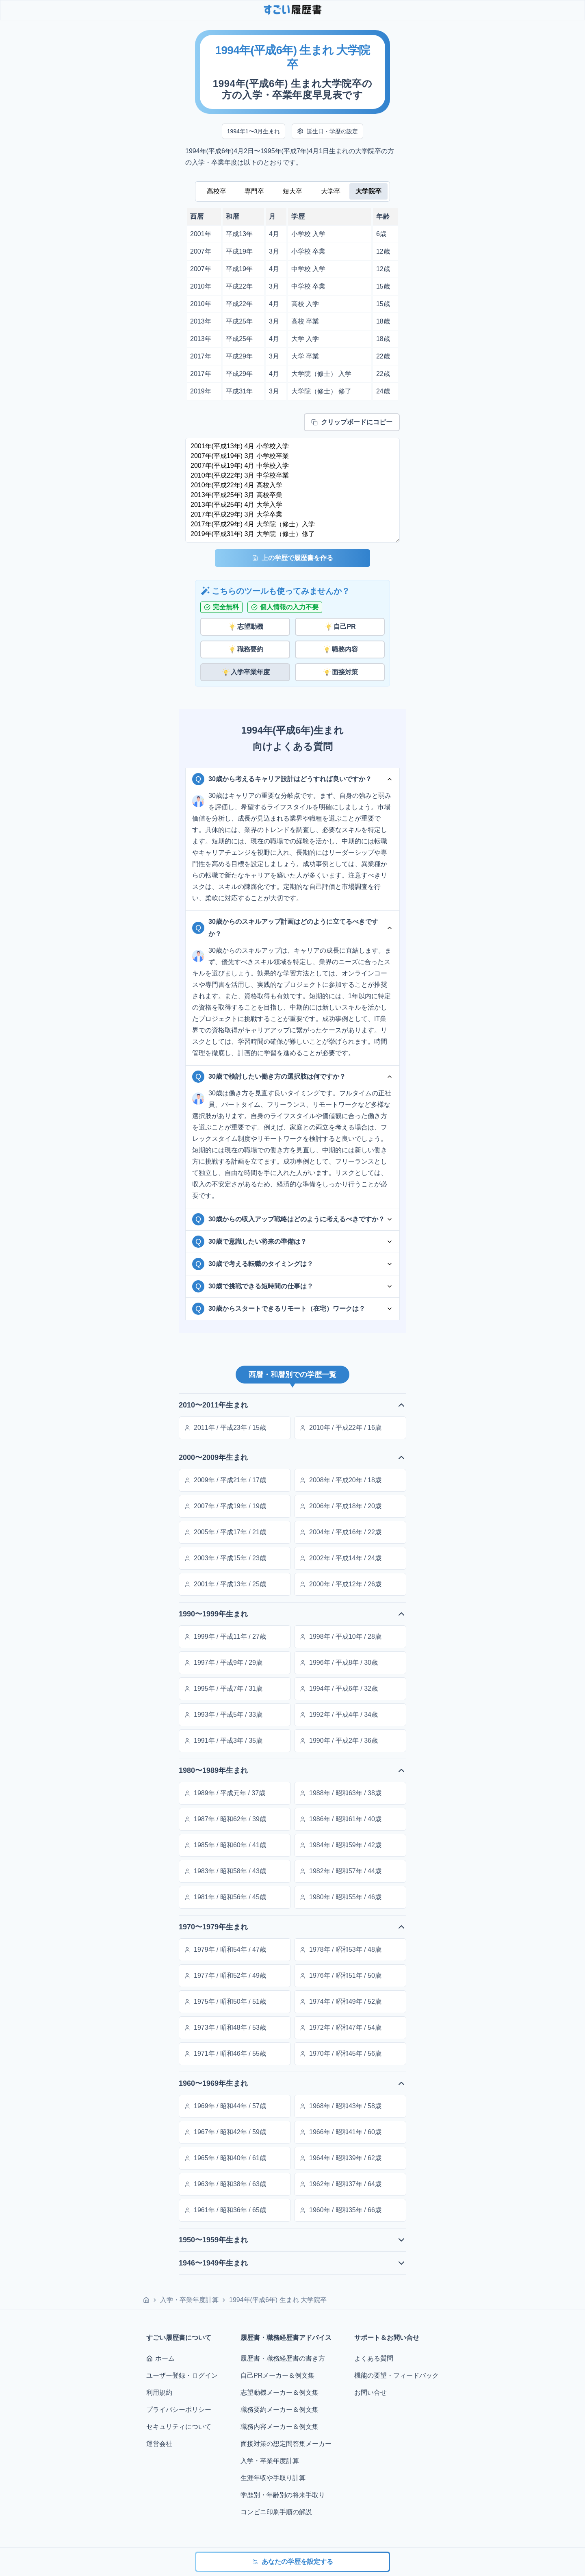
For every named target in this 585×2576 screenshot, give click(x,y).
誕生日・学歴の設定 (327, 131)
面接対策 (340, 672)
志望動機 (245, 627)
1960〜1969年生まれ (292, 2083)
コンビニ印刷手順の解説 (276, 2512)
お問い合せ (370, 2392)
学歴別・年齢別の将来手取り (282, 2494)
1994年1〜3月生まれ (253, 131)
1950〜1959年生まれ (292, 2240)
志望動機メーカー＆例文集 (279, 2392)
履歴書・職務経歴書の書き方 (282, 2358)
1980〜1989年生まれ (292, 1770)
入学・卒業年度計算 (189, 2299)
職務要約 (245, 649)
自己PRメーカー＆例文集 (277, 2375)
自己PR (339, 627)
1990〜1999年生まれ (292, 1614)
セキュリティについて (178, 2426)
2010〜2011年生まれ (292, 1405)
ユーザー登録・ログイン (182, 2375)
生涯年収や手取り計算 (273, 2477)
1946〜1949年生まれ (292, 2263)
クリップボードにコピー (351, 422)
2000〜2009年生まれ (292, 1457)
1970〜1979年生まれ (292, 1927)
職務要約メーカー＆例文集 (279, 2409)
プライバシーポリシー (178, 2409)
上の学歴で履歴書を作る (292, 557)
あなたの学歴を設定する (292, 2561)
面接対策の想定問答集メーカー (286, 2443)
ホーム (160, 2358)
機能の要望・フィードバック (396, 2375)
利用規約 (159, 2392)
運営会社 (159, 2443)
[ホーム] (146, 2300)
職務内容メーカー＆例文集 (279, 2426)
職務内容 (340, 649)
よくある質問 (373, 2358)
